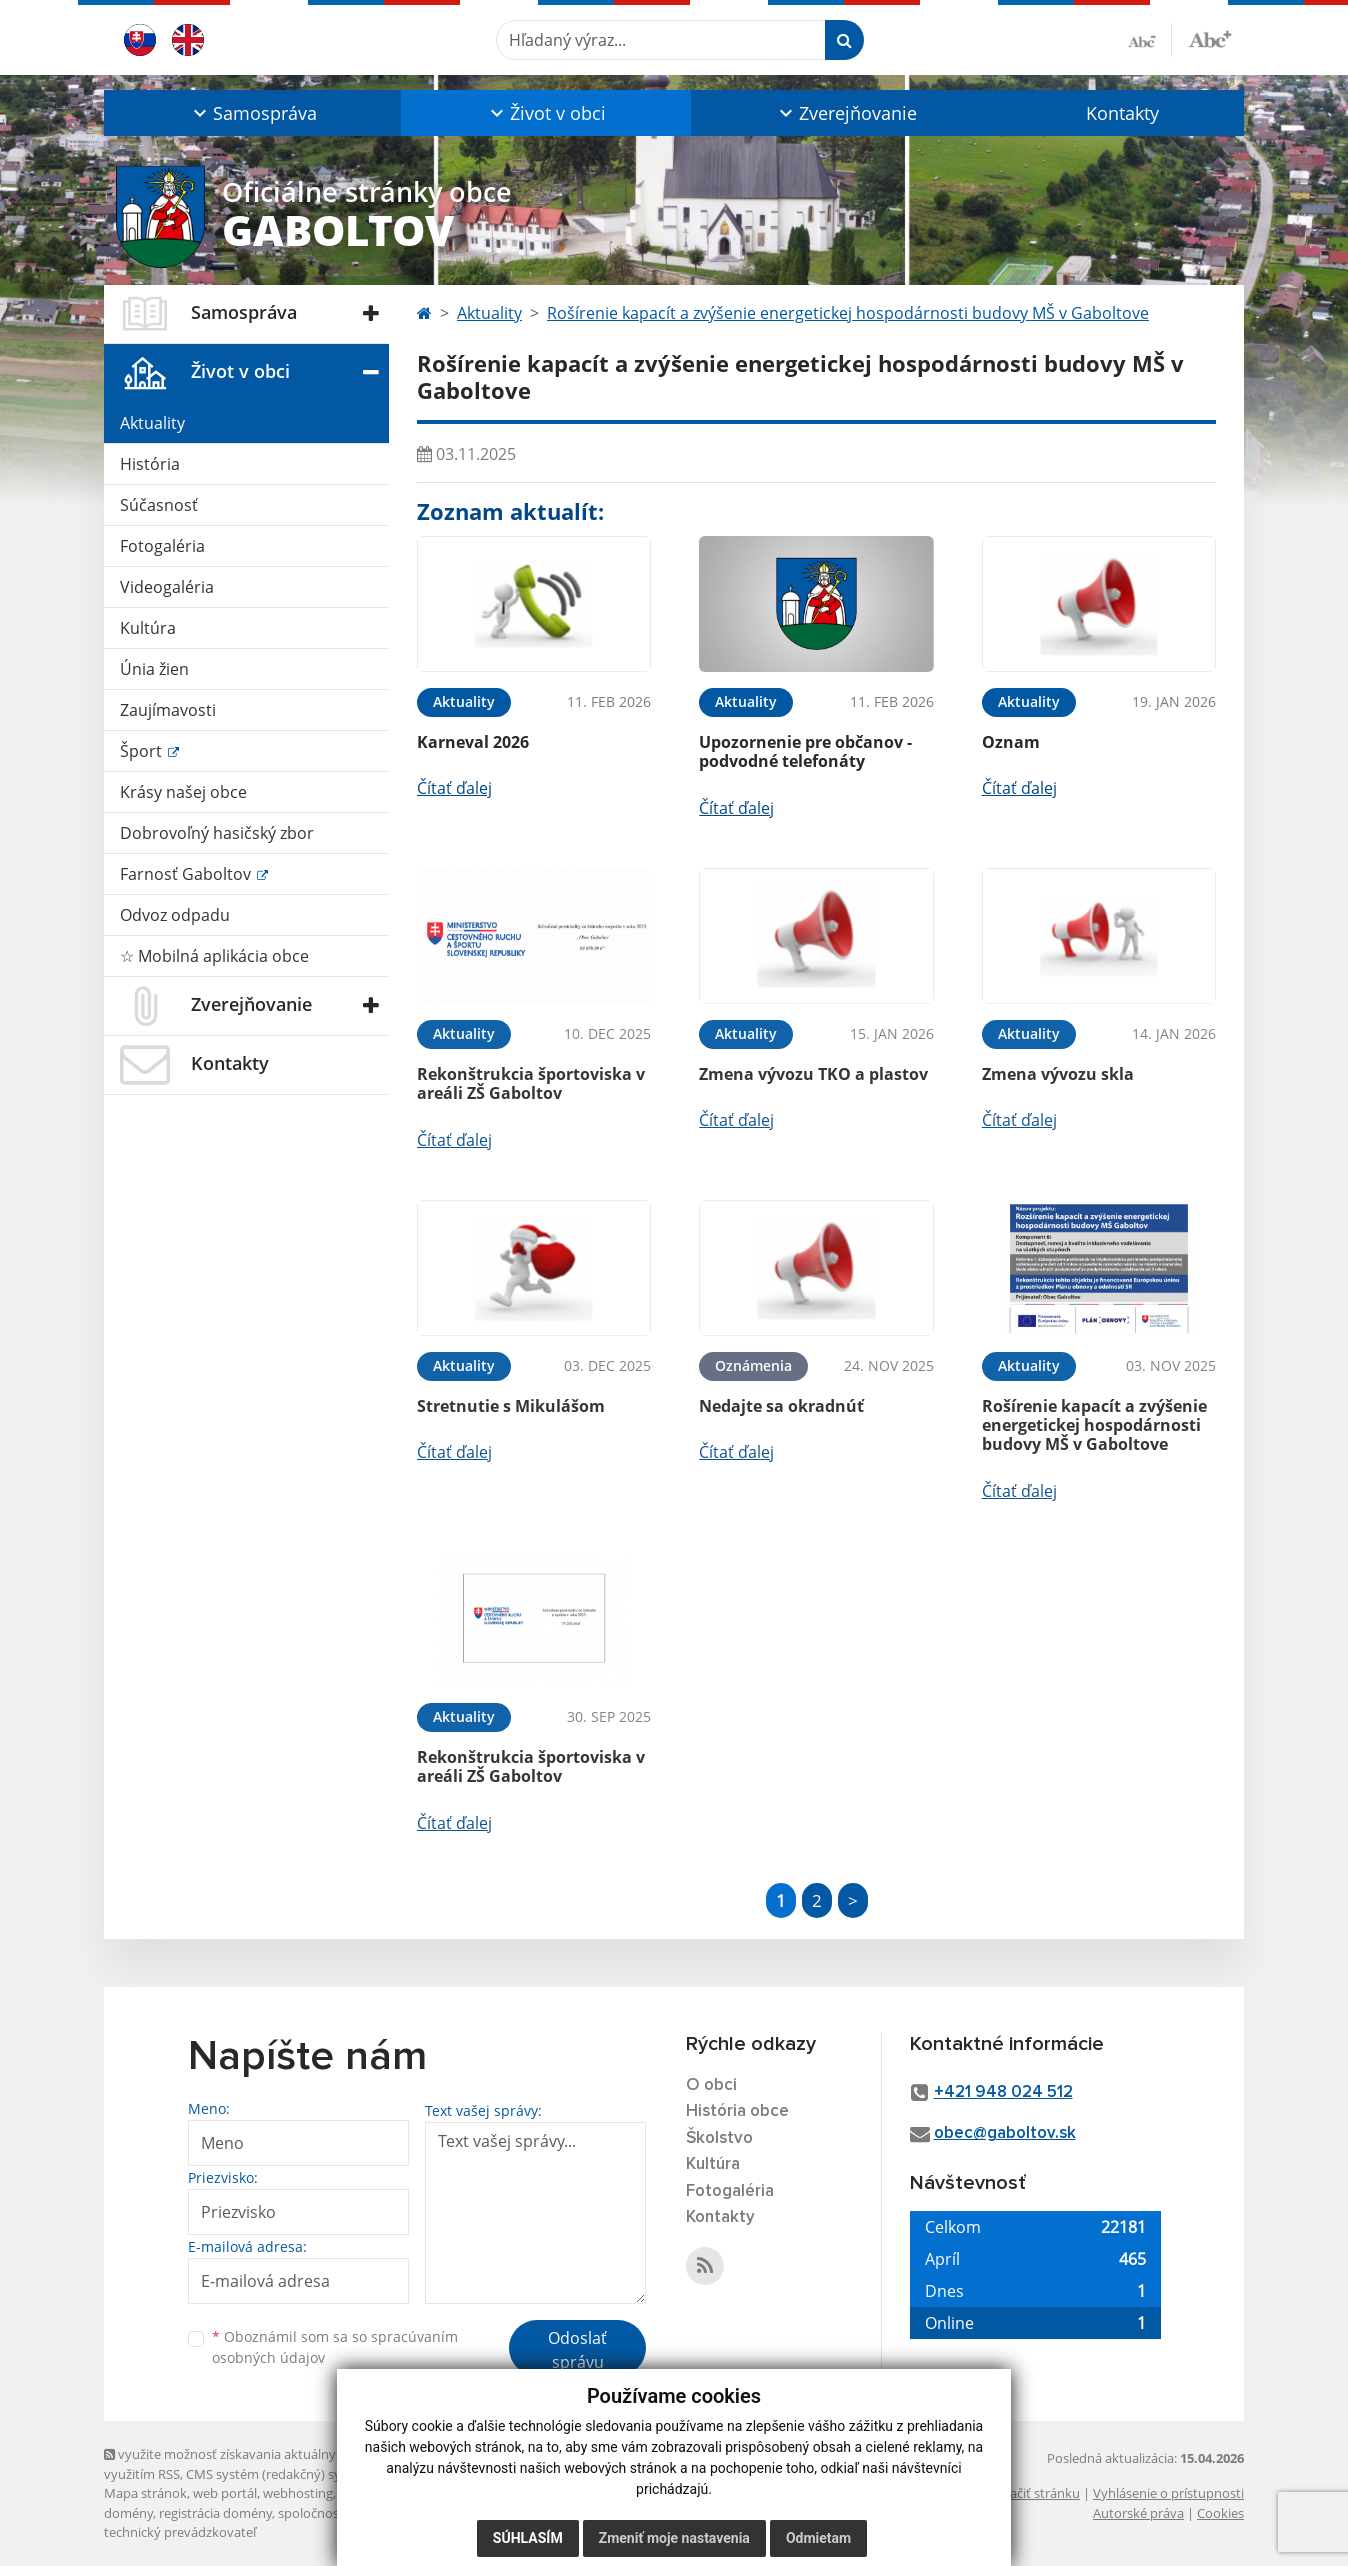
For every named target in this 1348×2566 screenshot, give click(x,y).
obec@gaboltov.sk (1005, 2133)
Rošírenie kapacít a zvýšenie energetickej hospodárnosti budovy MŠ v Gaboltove (848, 313)
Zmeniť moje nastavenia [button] (674, 2538)
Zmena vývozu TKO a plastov (813, 1074)
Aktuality (152, 423)
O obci (711, 2085)
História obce (737, 2111)
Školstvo (719, 2138)
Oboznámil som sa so (335, 2347)
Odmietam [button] (818, 2538)
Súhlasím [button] (528, 2538)
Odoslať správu (577, 2350)
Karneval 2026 (473, 742)
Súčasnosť (159, 505)
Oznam (1011, 742)
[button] (252, 113)
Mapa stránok (145, 2493)
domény (128, 2513)
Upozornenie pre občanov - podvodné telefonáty (805, 751)
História (150, 464)
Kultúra (148, 628)
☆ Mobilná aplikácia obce (214, 956)
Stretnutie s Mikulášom (511, 1406)
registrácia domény (215, 2513)
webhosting (298, 2493)
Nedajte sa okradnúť (781, 1406)
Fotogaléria (162, 546)
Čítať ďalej (454, 788)
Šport (143, 751)
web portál (225, 2493)
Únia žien (154, 669)
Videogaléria (167, 587)
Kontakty (1122, 113)
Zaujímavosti (168, 710)
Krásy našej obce (183, 792)
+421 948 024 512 (1003, 2092)
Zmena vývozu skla (1058, 1074)
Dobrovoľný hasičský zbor (217, 833)
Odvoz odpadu (175, 915)
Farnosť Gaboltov (187, 874)
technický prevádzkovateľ (180, 2532)
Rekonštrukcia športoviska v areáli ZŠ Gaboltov (531, 1083)
